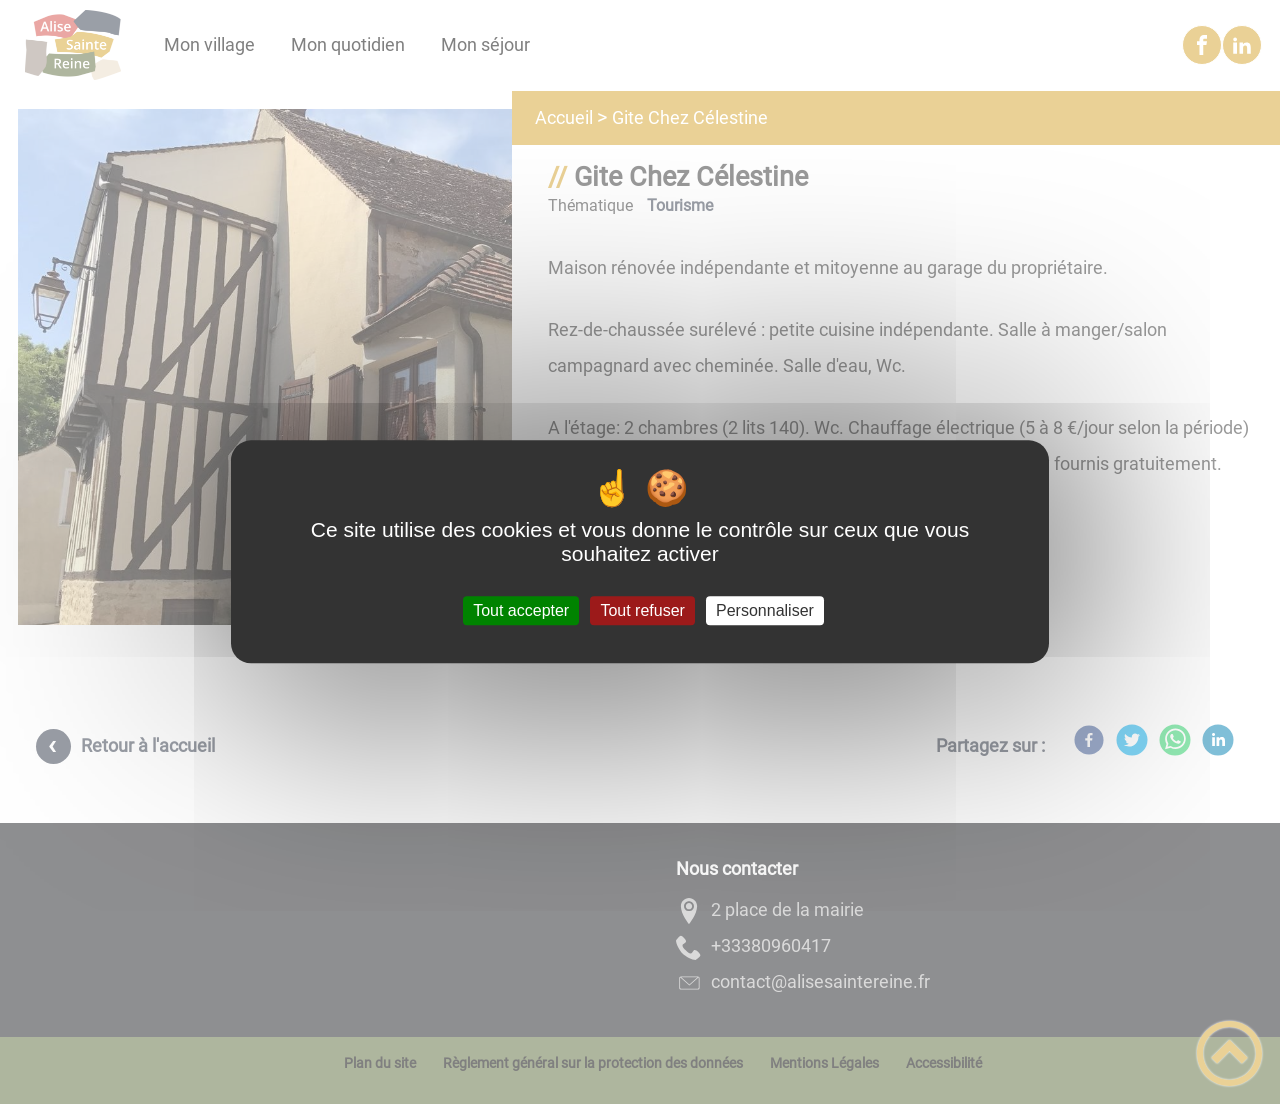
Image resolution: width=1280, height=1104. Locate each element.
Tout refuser (642, 610)
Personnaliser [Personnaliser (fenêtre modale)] (765, 610)
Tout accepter (521, 610)
